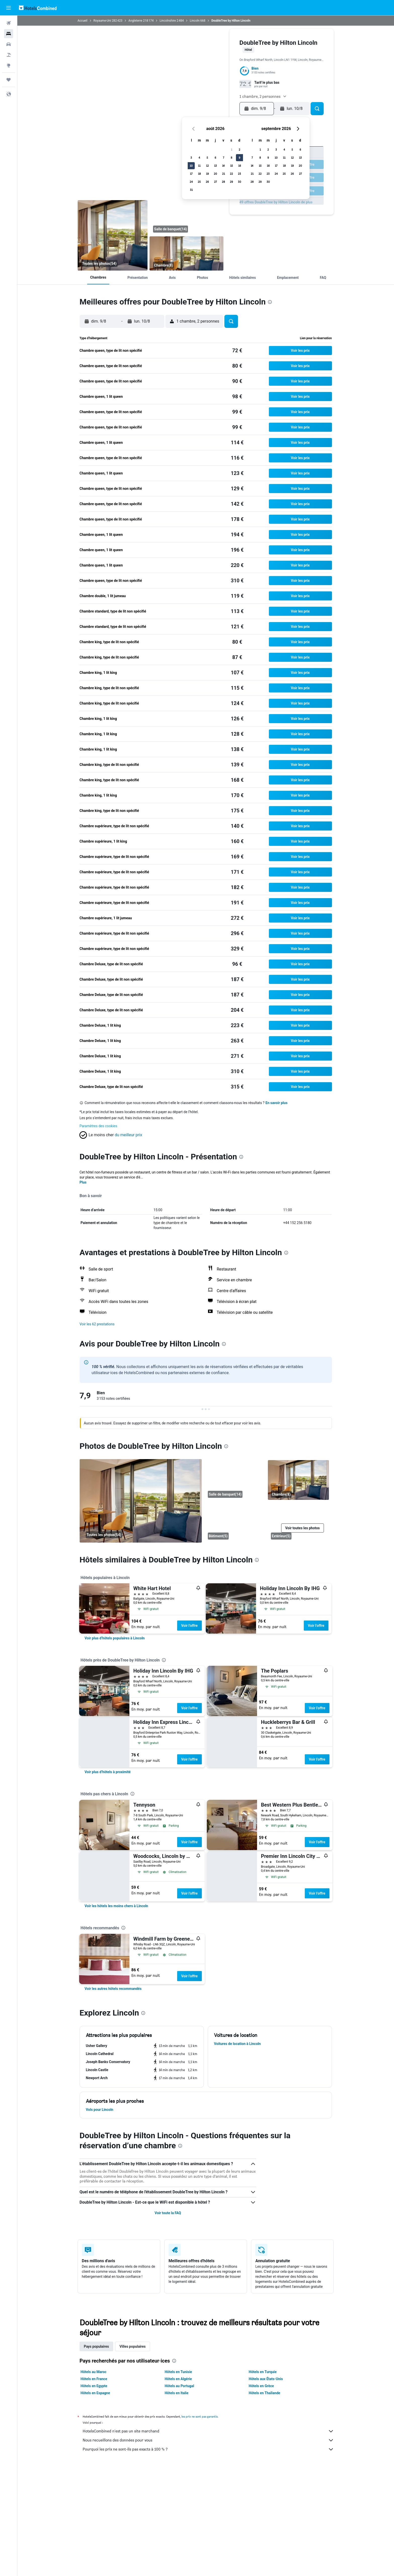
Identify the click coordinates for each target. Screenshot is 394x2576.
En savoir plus (277, 1103)
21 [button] (223, 174)
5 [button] (207, 157)
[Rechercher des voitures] (8, 44)
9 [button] (239, 157)
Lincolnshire (168, 20)
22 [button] (231, 174)
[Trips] (8, 80)
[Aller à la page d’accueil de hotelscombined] (37, 7)
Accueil (82, 20)
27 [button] (215, 182)
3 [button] (191, 157)
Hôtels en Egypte (94, 2386)
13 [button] (215, 165)
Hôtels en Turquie (263, 2372)
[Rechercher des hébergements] (8, 34)
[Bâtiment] (235, 1522)
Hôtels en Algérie (178, 2379)
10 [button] (191, 165)
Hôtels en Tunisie (178, 2372)
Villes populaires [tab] (132, 2346)
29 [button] (231, 182)
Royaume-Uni (102, 20)
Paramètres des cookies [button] (98, 1126)
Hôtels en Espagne (95, 2393)
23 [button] (239, 174)
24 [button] (191, 182)
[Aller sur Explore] (8, 65)
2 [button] (239, 149)
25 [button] (199, 182)
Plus (83, 1182)
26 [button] (207, 182)
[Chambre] (112, 235)
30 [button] (239, 182)
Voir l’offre (189, 1626)
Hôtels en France (94, 2379)
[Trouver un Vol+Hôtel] (8, 55)
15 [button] (231, 165)
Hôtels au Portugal (179, 2386)
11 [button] (199, 165)
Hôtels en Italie (176, 2393)
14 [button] (223, 165)
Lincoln (195, 20)
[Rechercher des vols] (8, 23)
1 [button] (231, 149)
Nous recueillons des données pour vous (208, 2440)
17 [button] (191, 174)
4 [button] (199, 157)
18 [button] (199, 174)
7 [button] (223, 157)
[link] (115, 1638)
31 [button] (191, 190)
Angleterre (135, 20)
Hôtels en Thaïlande (264, 2393)
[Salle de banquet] (186, 217)
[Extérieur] (298, 1522)
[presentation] (270, 302)
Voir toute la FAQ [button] (168, 2213)
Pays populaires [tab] (96, 2346)
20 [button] (215, 174)
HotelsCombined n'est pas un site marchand (208, 2431)
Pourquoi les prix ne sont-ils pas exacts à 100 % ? (208, 2449)
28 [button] (223, 182)
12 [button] (207, 165)
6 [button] (215, 157)
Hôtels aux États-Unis (266, 2379)
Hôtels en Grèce (261, 2386)
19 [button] (207, 174)
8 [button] (231, 157)
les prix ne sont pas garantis (199, 2416)
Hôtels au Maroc (94, 2372)
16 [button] (239, 165)
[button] (8, 7)
